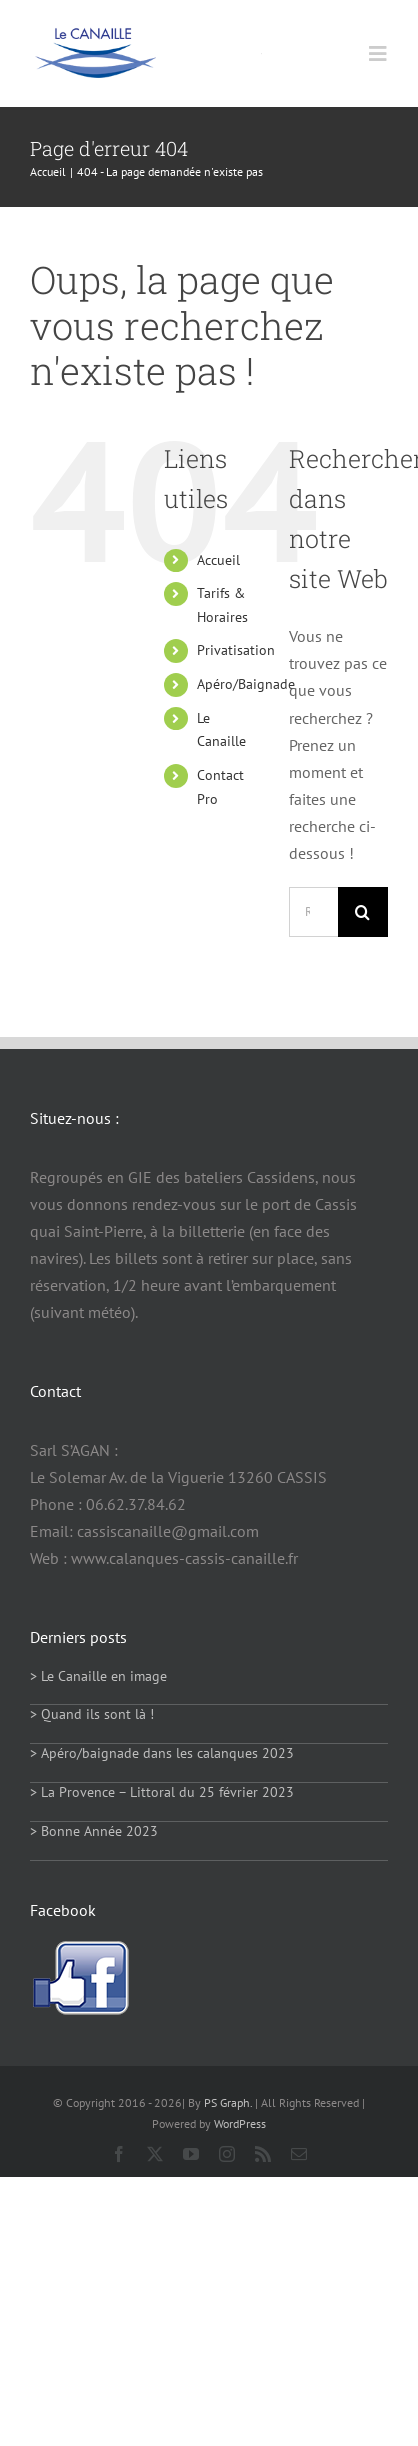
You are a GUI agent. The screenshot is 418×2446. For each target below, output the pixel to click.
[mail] (299, 2154)
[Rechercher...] (313, 912)
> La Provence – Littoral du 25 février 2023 (162, 1792)
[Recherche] (363, 912)
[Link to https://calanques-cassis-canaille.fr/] (261, 53)
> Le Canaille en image (98, 1676)
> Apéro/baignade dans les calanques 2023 (162, 1753)
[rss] (263, 2154)
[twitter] (155, 2154)
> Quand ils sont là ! (92, 1714)
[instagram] (227, 2154)
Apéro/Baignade (246, 684)
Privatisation (236, 650)
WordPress (240, 2123)
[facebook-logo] (80, 1948)
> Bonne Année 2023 (94, 1831)
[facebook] (119, 2154)
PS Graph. (228, 2102)
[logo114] (95, 35)
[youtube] (191, 2154)
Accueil (218, 560)
